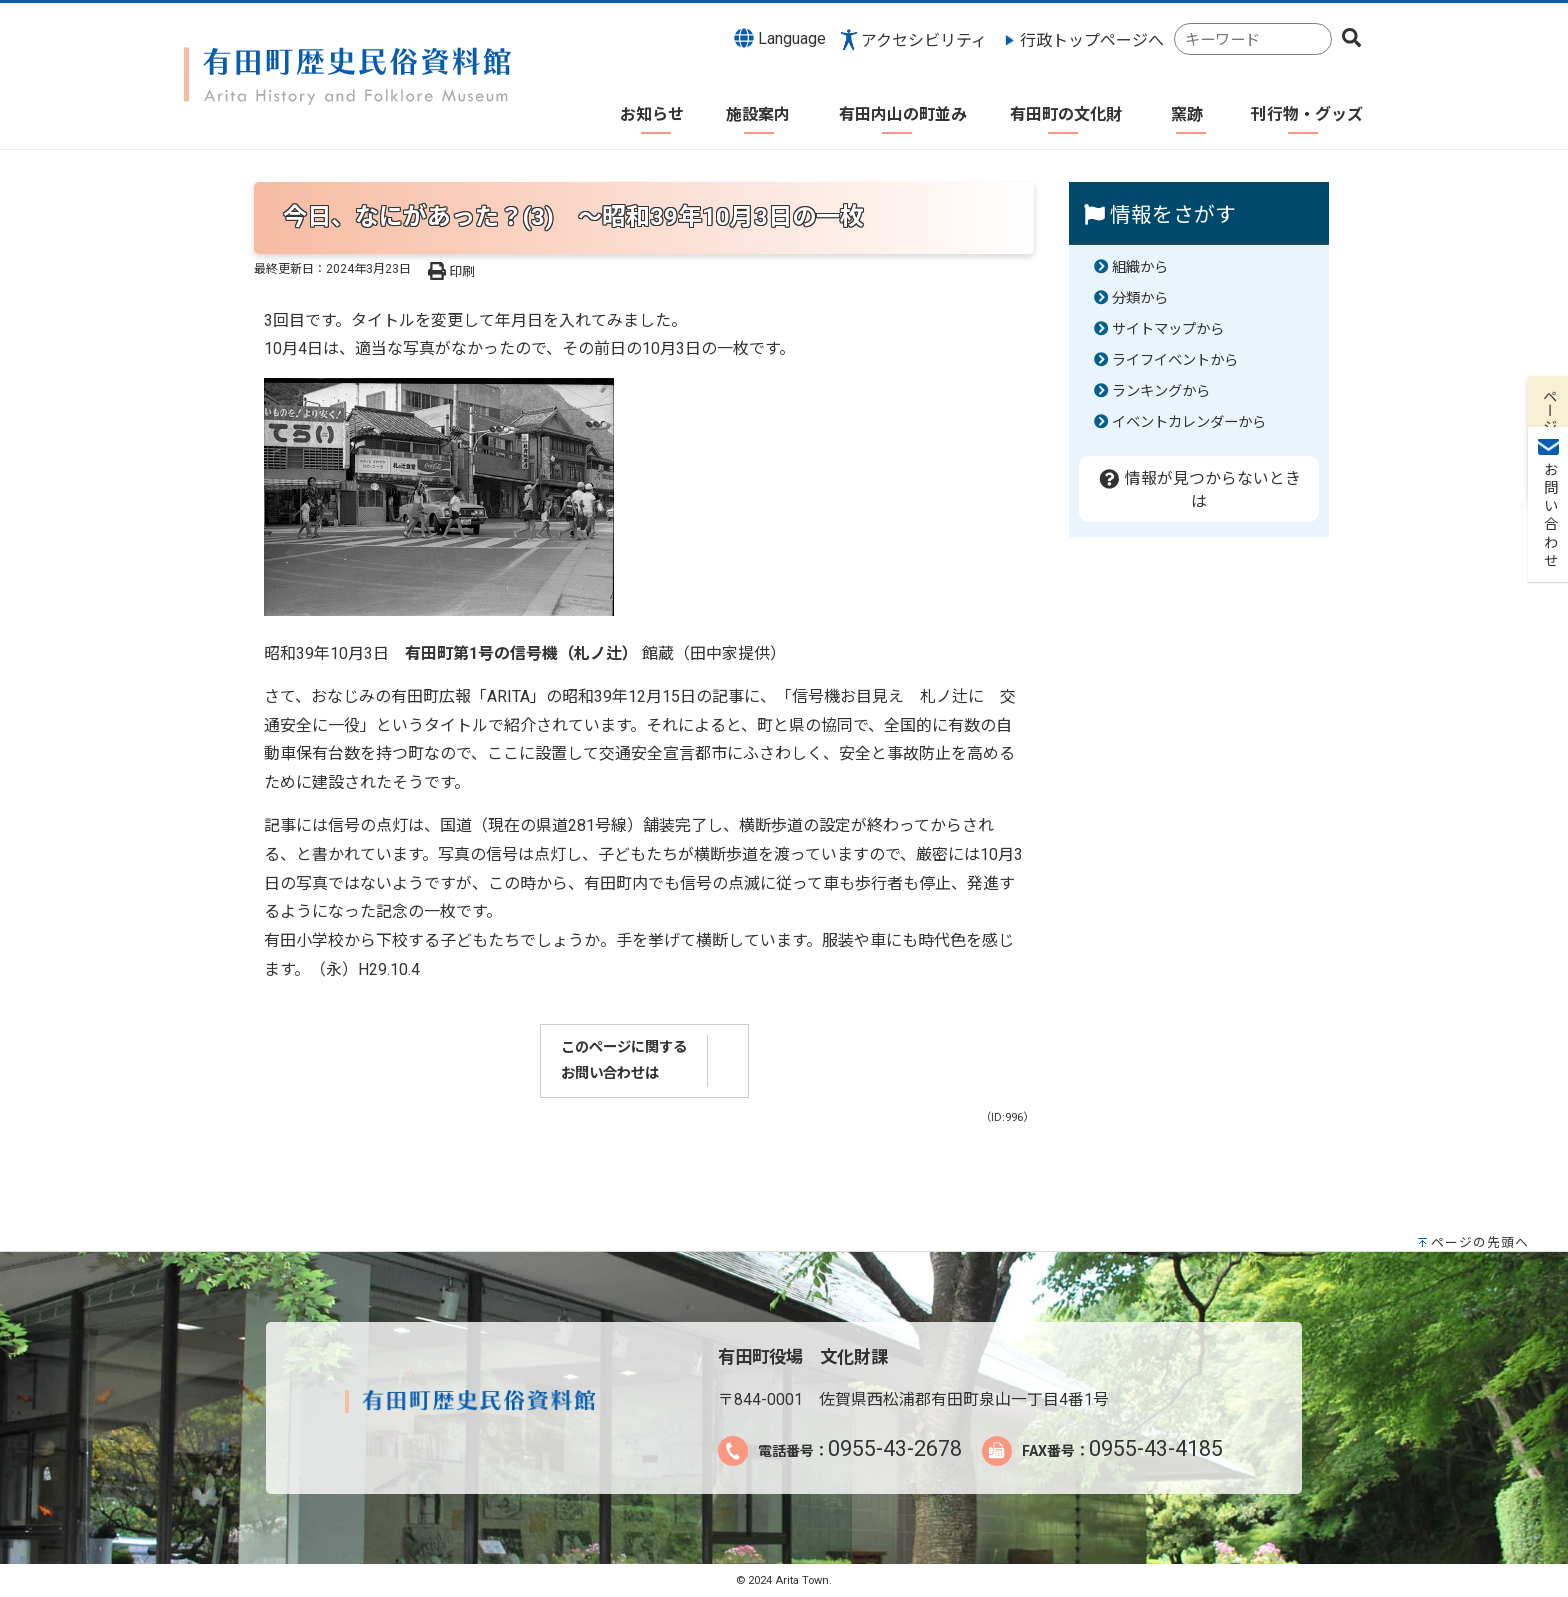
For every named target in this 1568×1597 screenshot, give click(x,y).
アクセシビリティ (924, 40)
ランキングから (1161, 391)
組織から (1140, 267)
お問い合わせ (1548, 301)
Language (780, 38)
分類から (1140, 298)
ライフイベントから (1175, 360)
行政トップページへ (1092, 40)
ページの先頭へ (1480, 1242)
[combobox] (1253, 39)
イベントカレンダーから (1189, 422)
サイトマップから (1168, 329)
